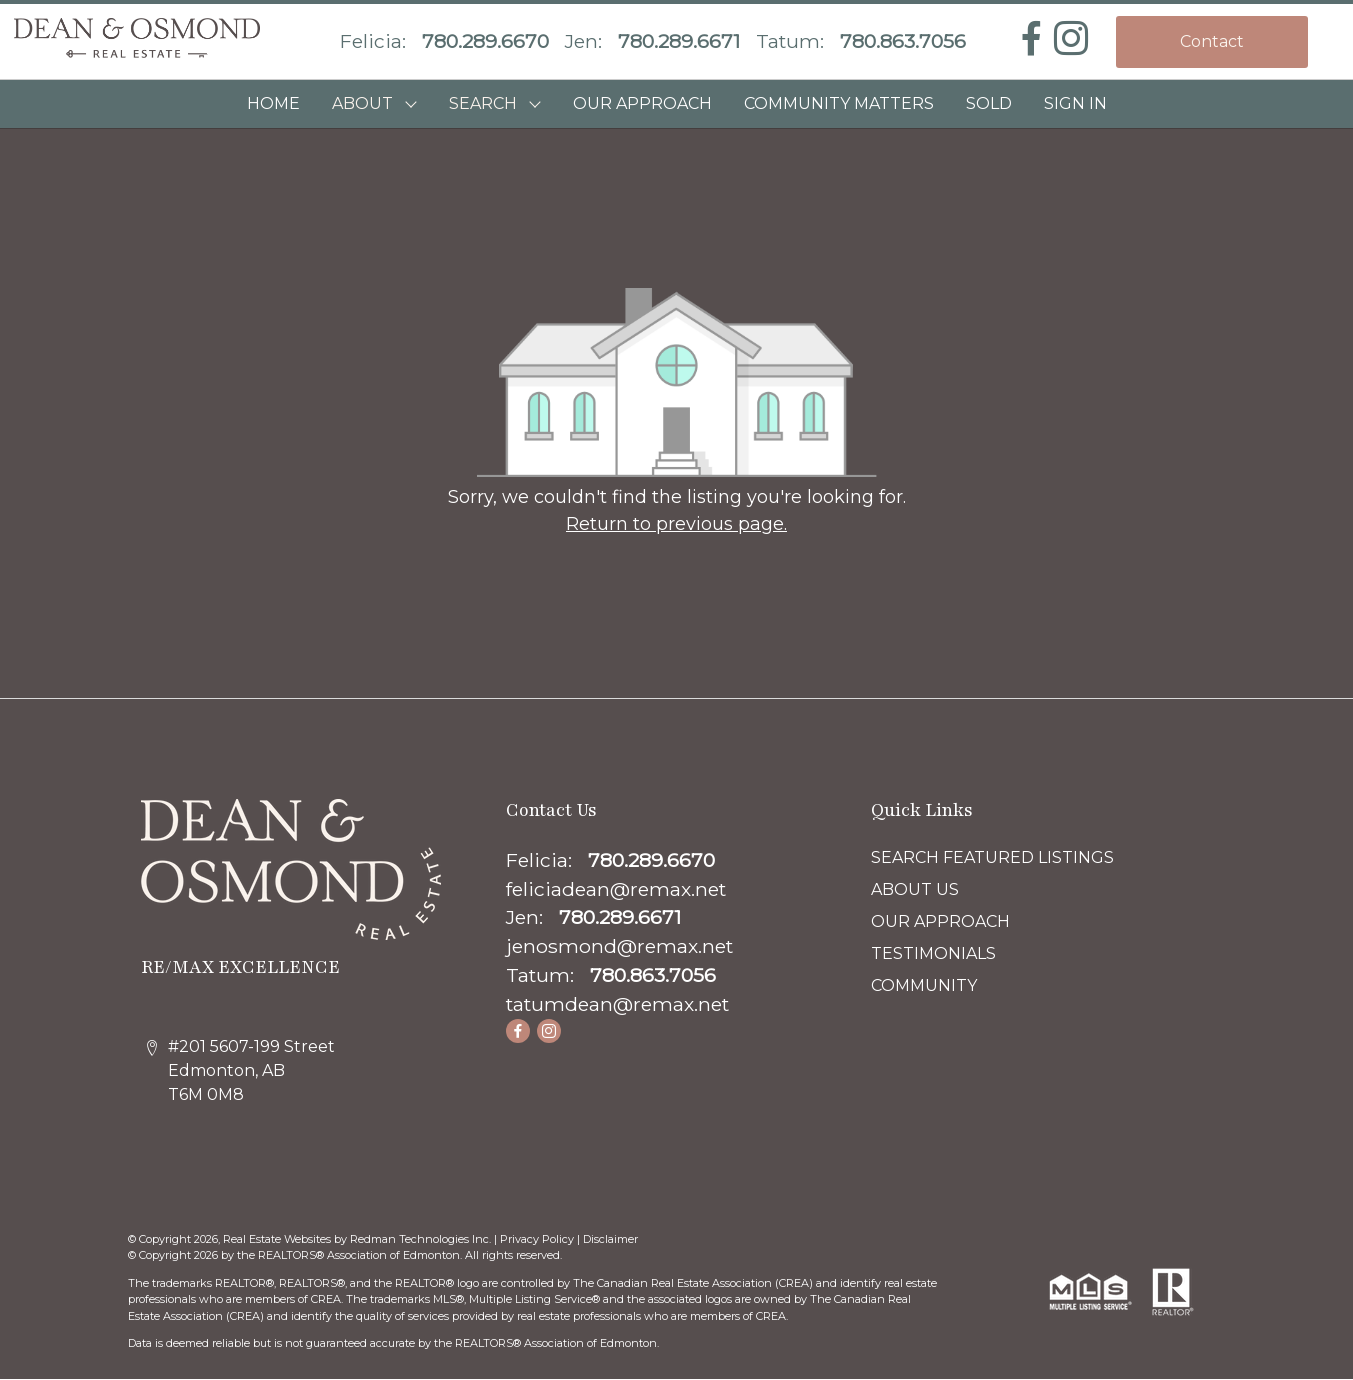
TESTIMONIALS (933, 953)
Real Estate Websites (278, 1239)
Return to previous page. (676, 524)
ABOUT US (915, 889)
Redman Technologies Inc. (422, 1239)
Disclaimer (610, 1239)
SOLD (989, 103)
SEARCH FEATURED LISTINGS (992, 857)
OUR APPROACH (642, 103)
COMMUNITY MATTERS (839, 103)
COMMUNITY (924, 985)
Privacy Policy (537, 1239)
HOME (273, 103)
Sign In (1075, 103)
